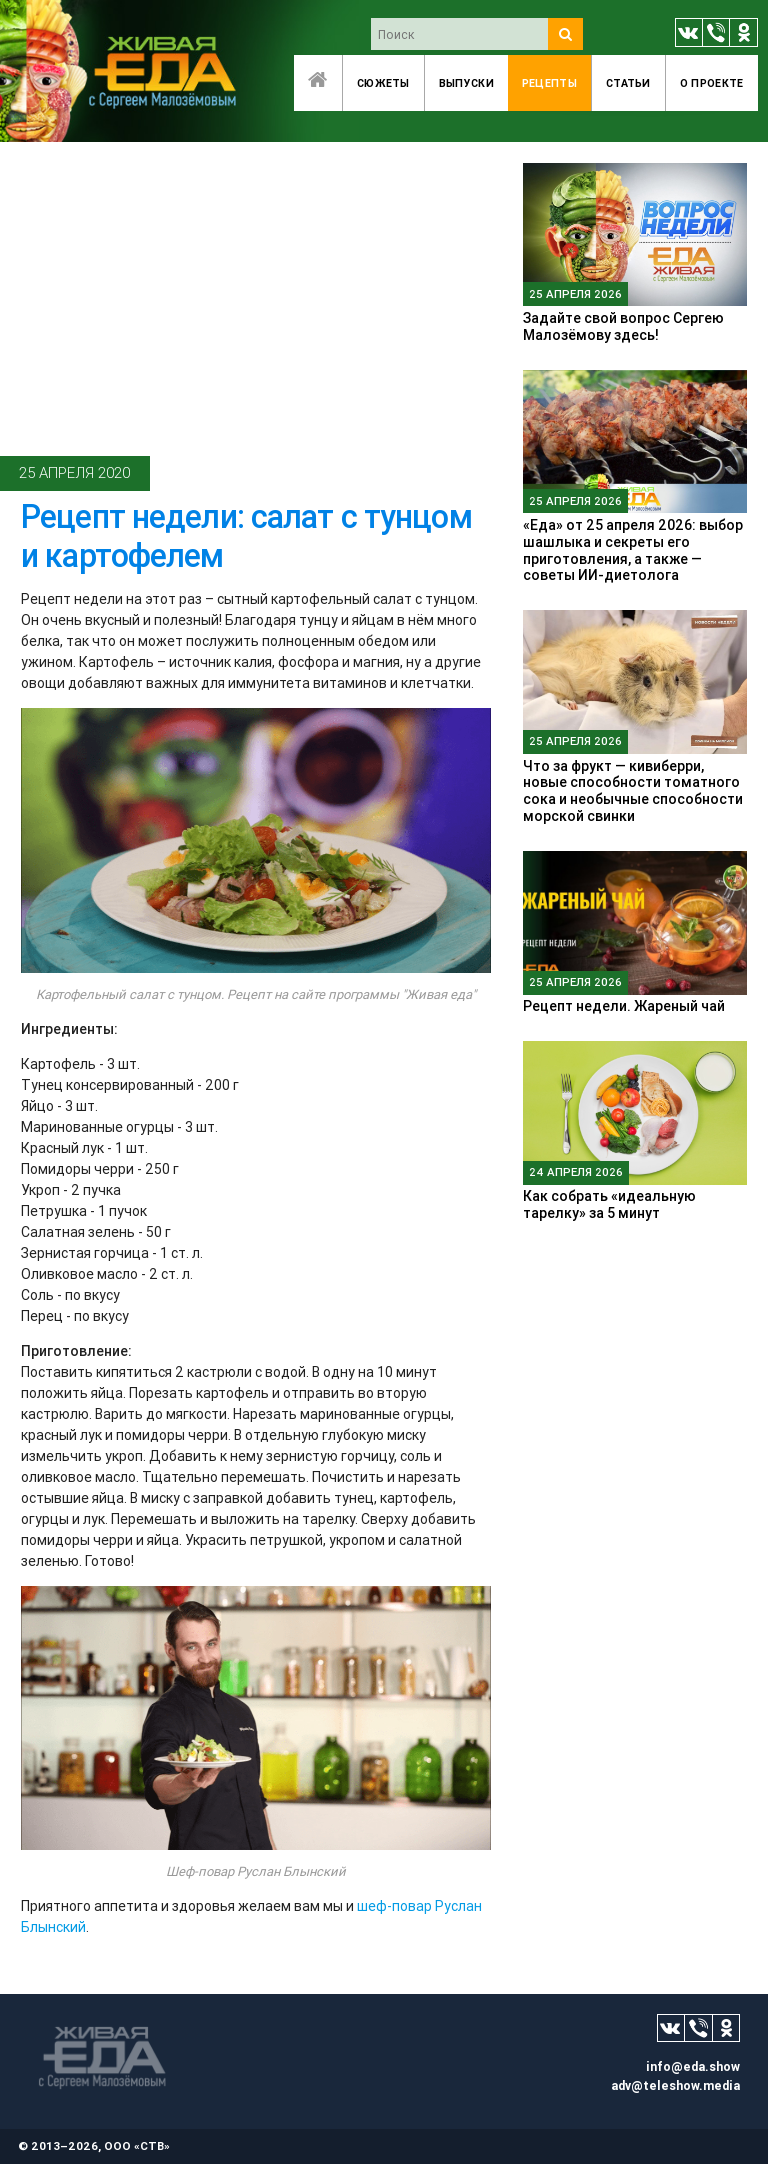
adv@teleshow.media (675, 2085)
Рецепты (549, 83)
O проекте (712, 83)
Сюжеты (383, 83)
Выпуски (466, 83)
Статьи (628, 83)
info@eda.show (693, 2066)
